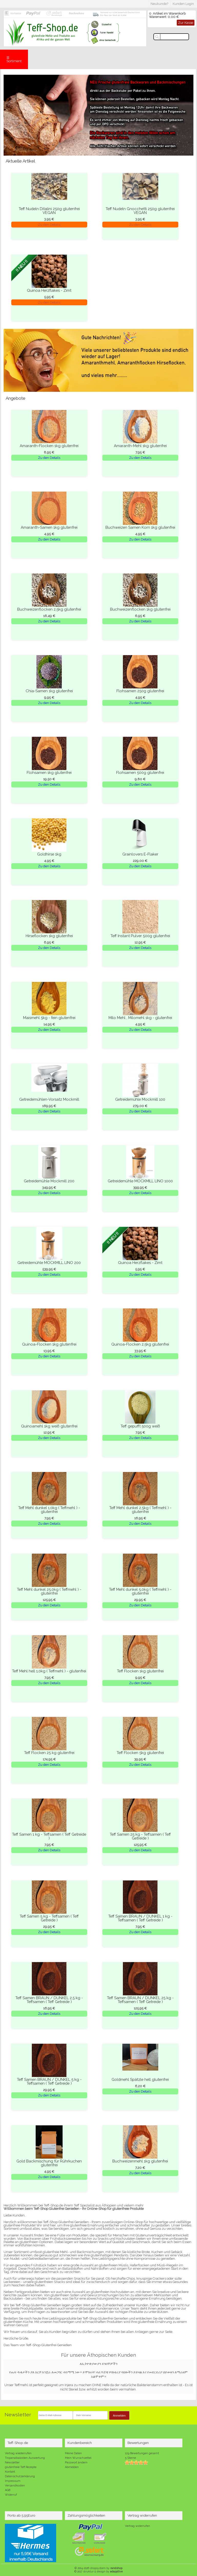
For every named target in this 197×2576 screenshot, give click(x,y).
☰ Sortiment (14, 59)
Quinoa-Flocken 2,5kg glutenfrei (140, 1344)
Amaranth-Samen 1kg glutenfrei (49, 527)
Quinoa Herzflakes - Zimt (49, 290)
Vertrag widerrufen (137, 2526)
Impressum (13, 2481)
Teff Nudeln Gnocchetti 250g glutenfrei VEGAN (140, 211)
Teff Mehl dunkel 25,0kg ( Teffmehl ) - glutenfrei (49, 1591)
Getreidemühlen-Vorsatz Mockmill (49, 1099)
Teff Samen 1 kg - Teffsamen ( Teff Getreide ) (49, 1836)
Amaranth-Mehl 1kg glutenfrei (140, 445)
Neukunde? (159, 4)
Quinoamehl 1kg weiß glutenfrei (49, 1426)
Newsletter (12, 2462)
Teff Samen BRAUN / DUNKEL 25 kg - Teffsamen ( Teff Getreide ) (140, 2000)
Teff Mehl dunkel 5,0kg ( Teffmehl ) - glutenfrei (140, 1591)
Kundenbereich (79, 2443)
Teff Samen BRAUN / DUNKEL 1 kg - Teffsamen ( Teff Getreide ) (140, 1918)
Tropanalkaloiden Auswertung (25, 2458)
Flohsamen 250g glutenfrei (140, 691)
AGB (7, 2490)
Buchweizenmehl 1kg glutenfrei (140, 2161)
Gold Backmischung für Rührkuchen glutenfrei (49, 2163)
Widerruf (11, 2494)
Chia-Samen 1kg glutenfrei (49, 691)
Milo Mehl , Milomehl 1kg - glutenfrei (140, 1017)
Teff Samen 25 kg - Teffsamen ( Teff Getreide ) (140, 1836)
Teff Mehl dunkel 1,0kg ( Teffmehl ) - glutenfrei (49, 1510)
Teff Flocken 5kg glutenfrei (140, 1752)
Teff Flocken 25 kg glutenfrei (49, 1752)
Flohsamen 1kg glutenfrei (49, 772)
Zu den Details (49, 224)
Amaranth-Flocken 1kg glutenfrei (49, 445)
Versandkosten (15, 2485)
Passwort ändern (76, 2462)
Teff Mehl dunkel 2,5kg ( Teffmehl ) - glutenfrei (140, 1510)
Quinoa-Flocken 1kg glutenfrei (49, 1344)
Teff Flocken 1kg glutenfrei (140, 1671)
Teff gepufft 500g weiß (140, 1426)
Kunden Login (183, 4)
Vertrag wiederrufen (18, 2453)
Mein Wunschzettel (78, 2458)
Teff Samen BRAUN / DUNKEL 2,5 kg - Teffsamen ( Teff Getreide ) (49, 2000)
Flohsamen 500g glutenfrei (140, 772)
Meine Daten (73, 2453)
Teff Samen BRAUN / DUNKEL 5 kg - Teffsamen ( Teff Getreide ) (49, 2081)
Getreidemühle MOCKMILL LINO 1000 (140, 1181)
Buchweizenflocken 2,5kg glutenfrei (49, 609)
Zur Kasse (185, 23)
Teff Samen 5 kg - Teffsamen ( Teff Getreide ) (49, 1918)
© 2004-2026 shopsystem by (98, 2568)
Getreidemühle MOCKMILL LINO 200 (49, 1262)
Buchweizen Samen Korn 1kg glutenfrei (140, 527)
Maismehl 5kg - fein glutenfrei (49, 1017)
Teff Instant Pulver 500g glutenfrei (140, 936)
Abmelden (72, 2467)
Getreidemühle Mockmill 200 (49, 1181)
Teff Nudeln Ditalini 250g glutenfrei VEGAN (49, 211)
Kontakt (10, 2471)
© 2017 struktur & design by (98, 2571)
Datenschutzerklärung (20, 2476)
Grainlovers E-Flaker (140, 854)
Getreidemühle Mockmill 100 (140, 1099)
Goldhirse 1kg (49, 854)
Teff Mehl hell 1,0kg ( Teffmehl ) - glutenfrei (49, 1671)
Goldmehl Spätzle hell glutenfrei (140, 2079)
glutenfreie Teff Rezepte (20, 2467)
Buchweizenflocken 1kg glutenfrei (140, 609)
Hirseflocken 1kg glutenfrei (49, 936)
